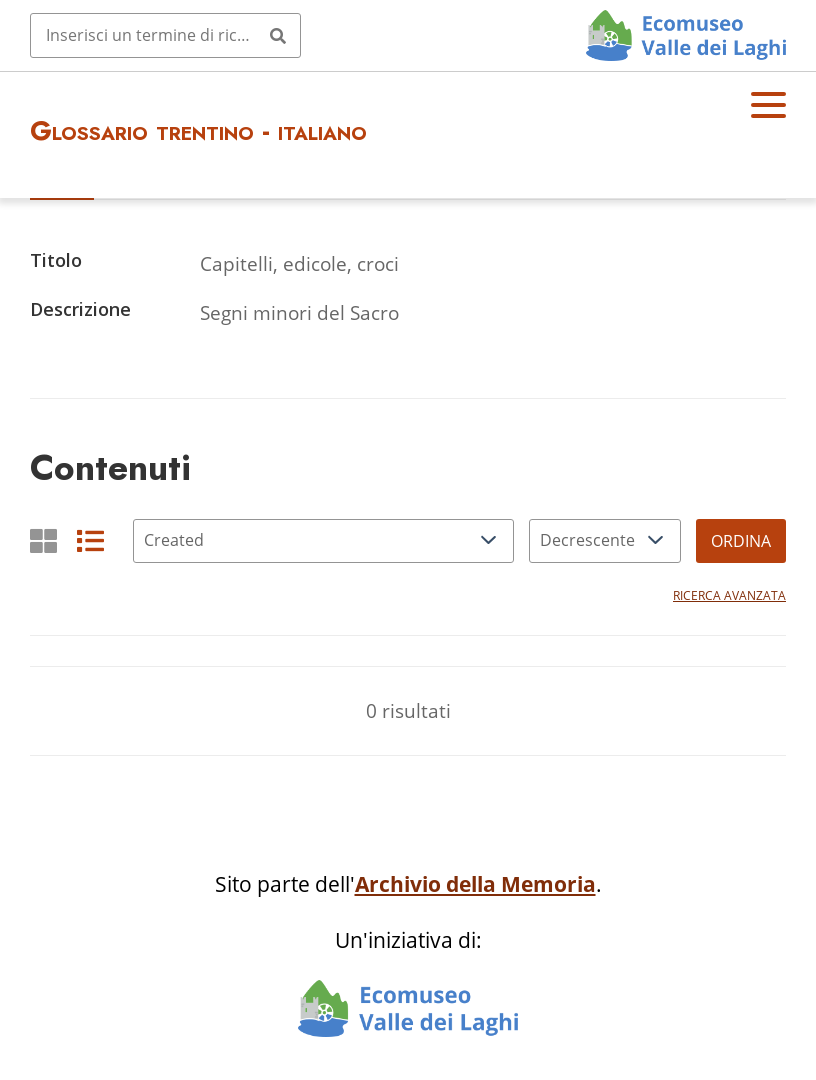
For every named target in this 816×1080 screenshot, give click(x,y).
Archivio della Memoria (475, 884)
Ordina (741, 541)
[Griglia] (43, 540)
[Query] (165, 35)
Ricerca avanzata (729, 595)
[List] (90, 540)
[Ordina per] (323, 541)
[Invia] (278, 35)
